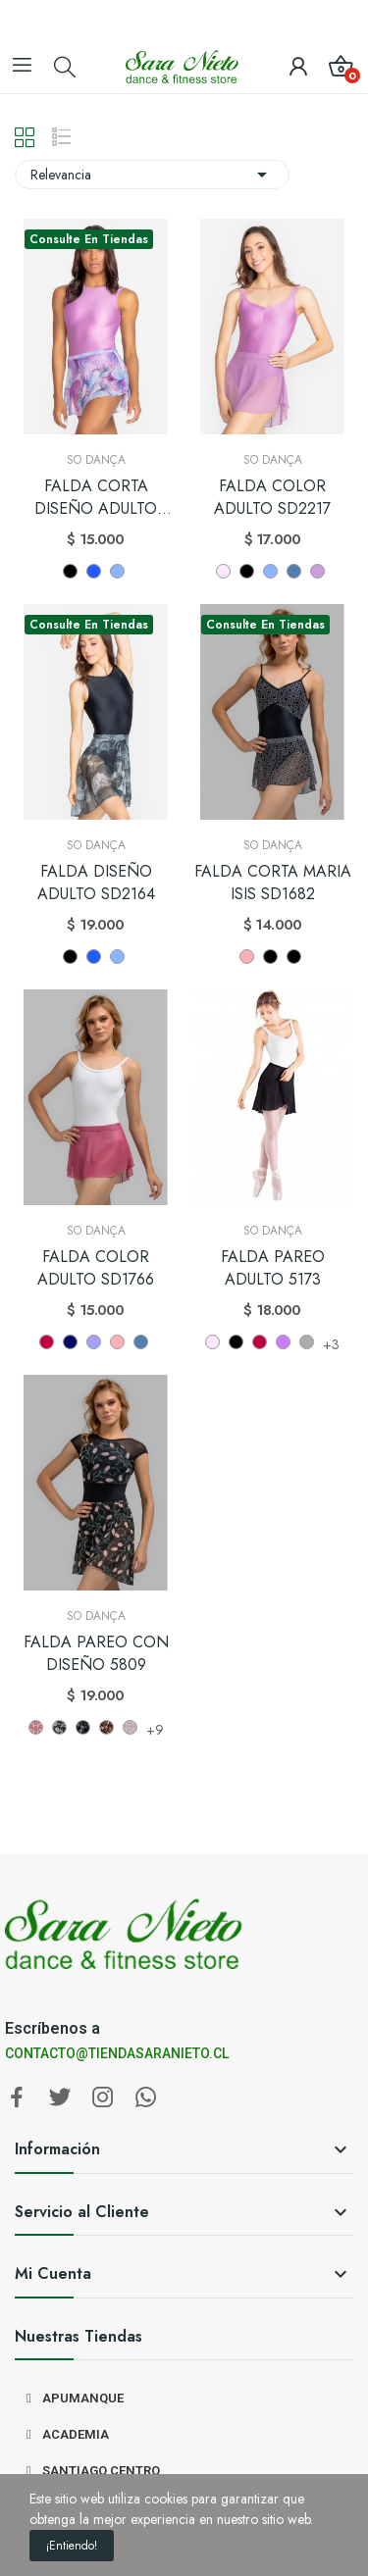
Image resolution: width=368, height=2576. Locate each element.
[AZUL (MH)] (70, 1342)
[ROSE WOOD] (246, 956)
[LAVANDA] (117, 571)
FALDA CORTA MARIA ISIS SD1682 (272, 882)
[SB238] (83, 1727)
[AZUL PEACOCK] (294, 571)
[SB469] (130, 1727)
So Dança (96, 460)
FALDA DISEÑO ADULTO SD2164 (96, 882)
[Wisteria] (317, 571)
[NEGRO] (70, 571)
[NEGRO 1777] (270, 956)
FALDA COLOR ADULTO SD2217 (272, 497)
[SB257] (106, 1727)
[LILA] (93, 1342)
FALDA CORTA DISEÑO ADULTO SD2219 (95, 498)
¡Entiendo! (71, 2545)
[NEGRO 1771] (294, 956)
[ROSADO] (223, 571)
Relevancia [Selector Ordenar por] (152, 174)
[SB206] (59, 1727)
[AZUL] (93, 571)
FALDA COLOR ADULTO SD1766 (95, 1267)
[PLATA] (306, 1342)
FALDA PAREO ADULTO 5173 (273, 1267)
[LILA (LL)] (283, 1342)
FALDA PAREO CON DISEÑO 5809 (96, 1653)
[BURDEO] (46, 1342)
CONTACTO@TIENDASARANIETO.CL (117, 2053)
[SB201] (35, 1727)
